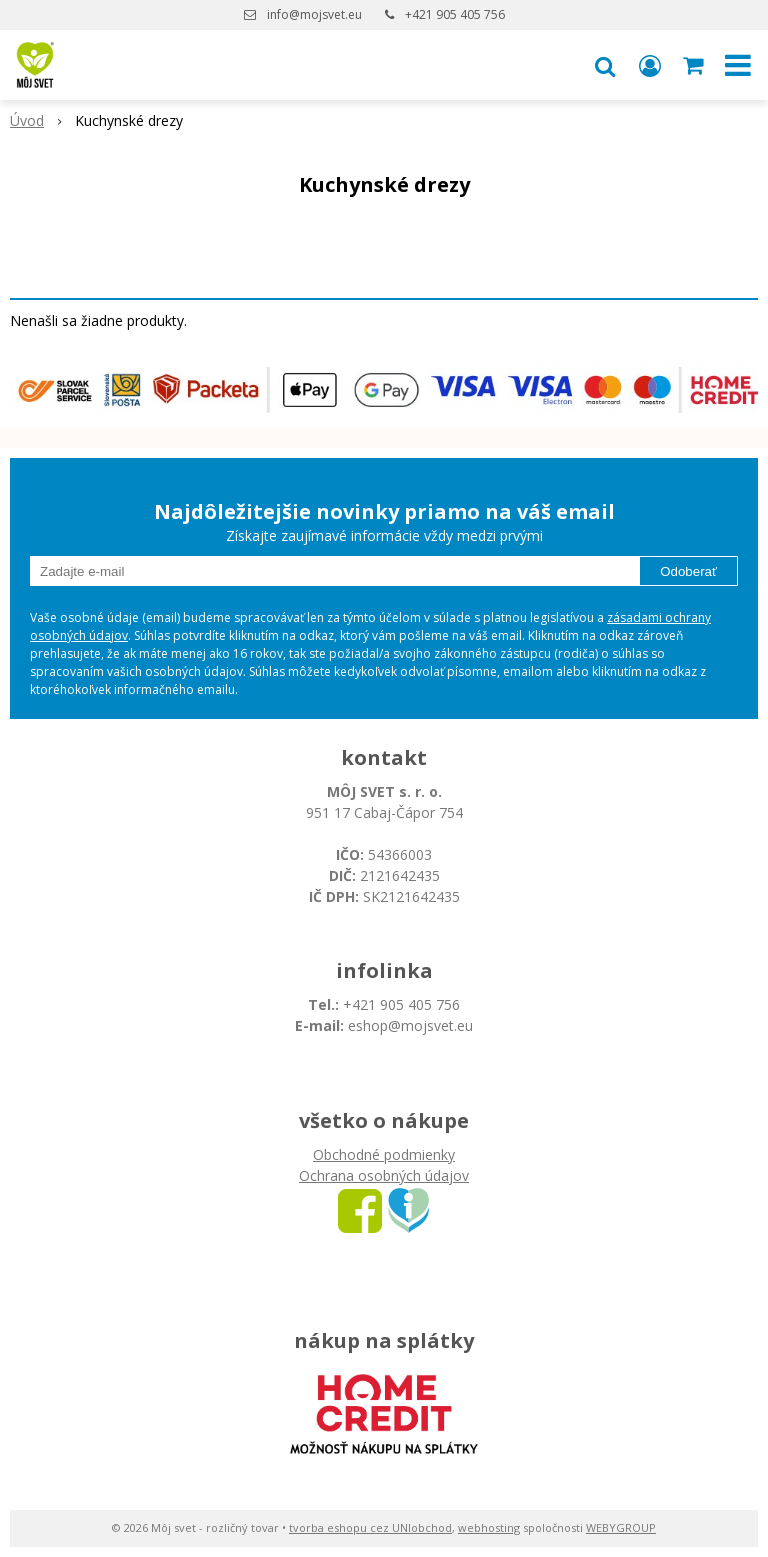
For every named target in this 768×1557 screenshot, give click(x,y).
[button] (605, 65)
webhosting (489, 1527)
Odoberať (688, 571)
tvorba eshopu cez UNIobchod (370, 1527)
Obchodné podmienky (384, 1154)
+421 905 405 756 (455, 14)
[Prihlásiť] (650, 65)
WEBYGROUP (621, 1527)
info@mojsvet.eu (314, 14)
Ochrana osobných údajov (384, 1175)
